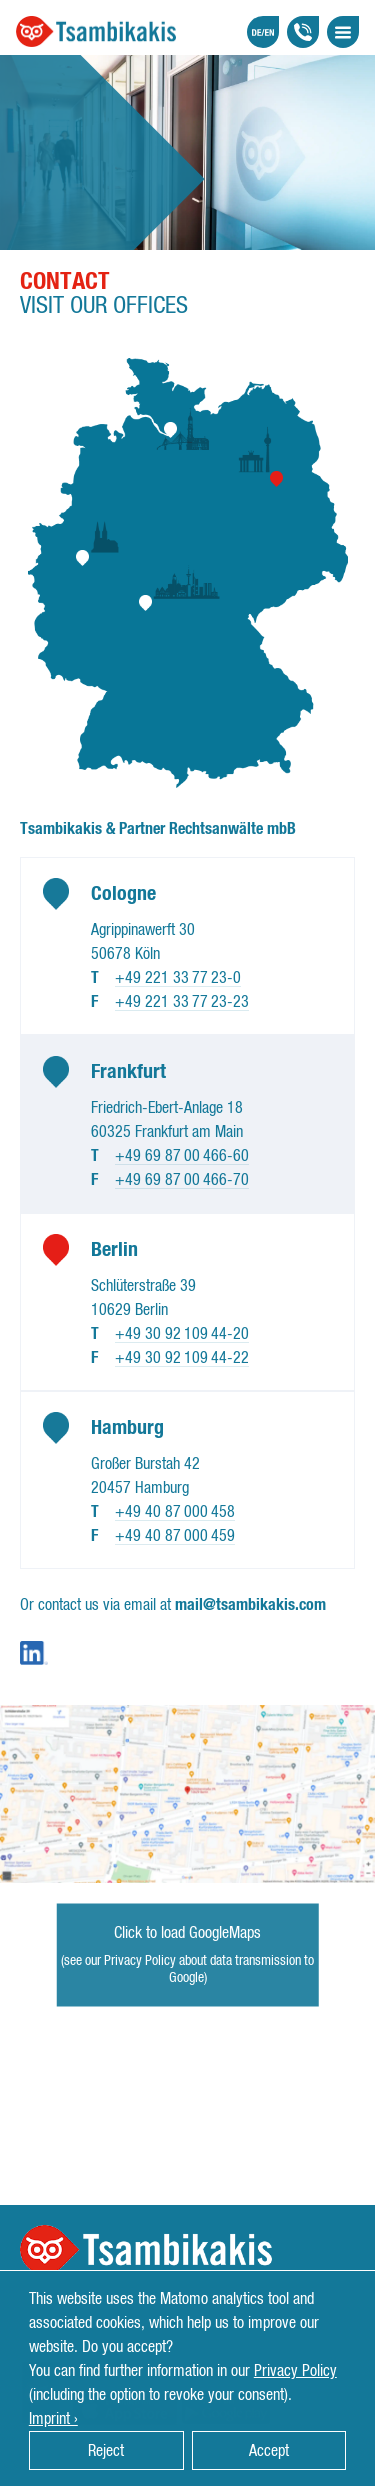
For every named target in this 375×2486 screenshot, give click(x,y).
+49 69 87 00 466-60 (182, 1156)
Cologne (123, 894)
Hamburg (127, 1428)
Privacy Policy (295, 2371)
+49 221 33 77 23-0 (178, 978)
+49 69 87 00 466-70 (182, 1180)
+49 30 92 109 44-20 (182, 1334)
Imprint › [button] (53, 2419)
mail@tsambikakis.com (250, 1605)
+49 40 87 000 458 (175, 1512)
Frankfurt (128, 1072)
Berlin (114, 1250)
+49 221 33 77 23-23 (182, 1002)
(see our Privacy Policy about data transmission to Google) (187, 1969)
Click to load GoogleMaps (187, 1933)
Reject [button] (106, 2451)
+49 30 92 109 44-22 (182, 1358)
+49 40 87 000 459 (175, 1536)
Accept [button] (269, 2451)
